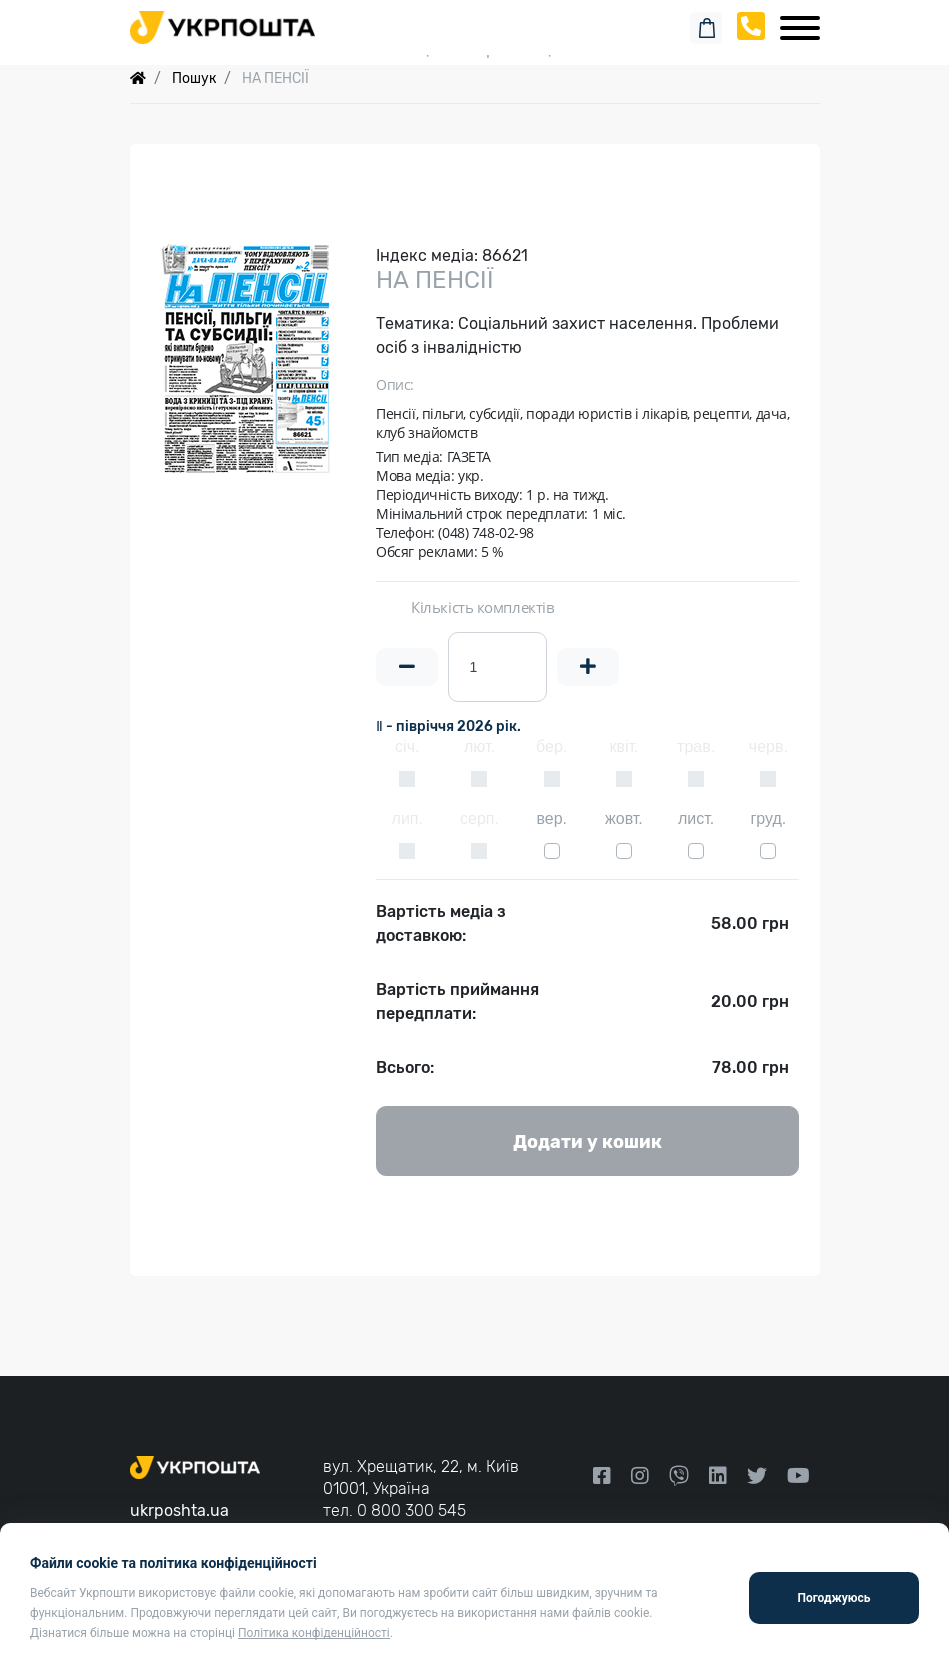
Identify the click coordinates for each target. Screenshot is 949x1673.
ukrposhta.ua (179, 1510)
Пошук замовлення (475, 19)
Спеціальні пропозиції (474, 49)
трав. (696, 746)
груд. (768, 818)
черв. (768, 746)
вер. (551, 818)
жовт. (624, 818)
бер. (551, 746)
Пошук (194, 78)
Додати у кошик (587, 1142)
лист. (696, 818)
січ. (407, 746)
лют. (479, 746)
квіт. (623, 746)
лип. (407, 818)
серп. (479, 818)
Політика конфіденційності (314, 1633)
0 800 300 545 (411, 1510)
